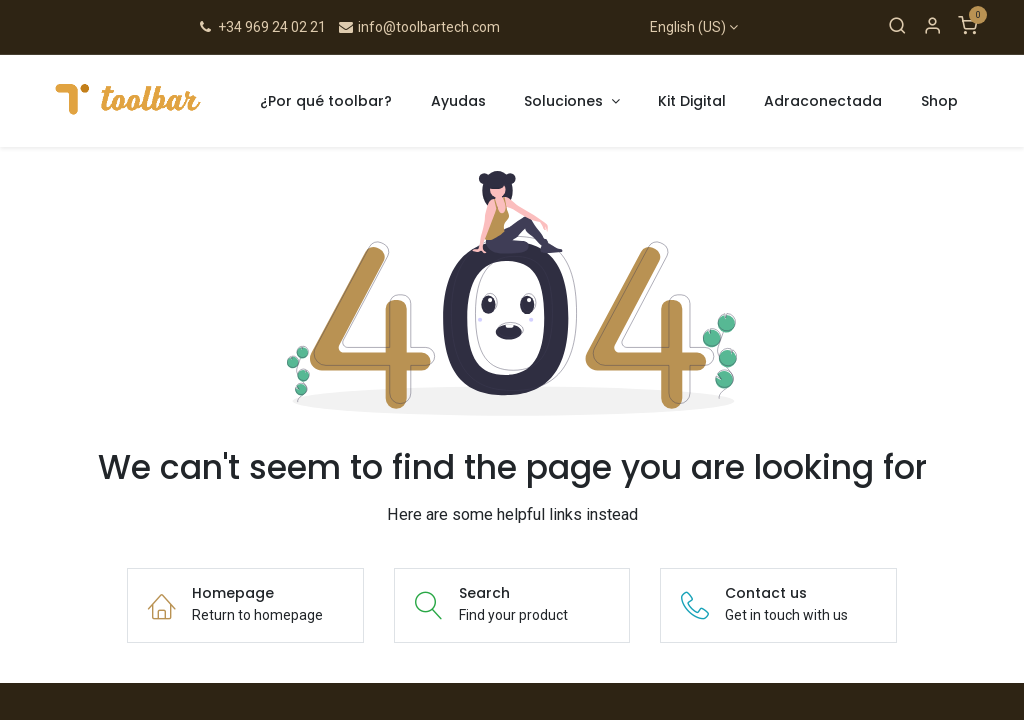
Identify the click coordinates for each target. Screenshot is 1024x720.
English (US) (688, 27)
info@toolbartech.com (418, 27)
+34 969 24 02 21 (261, 27)
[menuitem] (327, 101)
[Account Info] (932, 27)
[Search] (897, 27)
